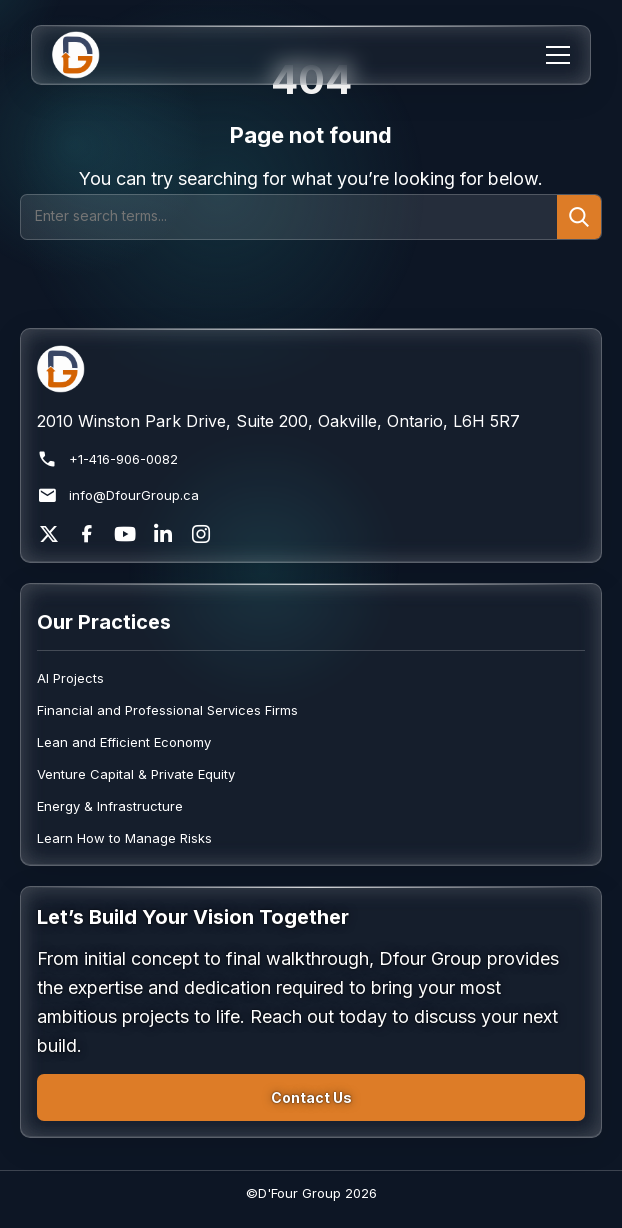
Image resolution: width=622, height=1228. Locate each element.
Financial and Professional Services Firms (167, 710)
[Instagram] (201, 534)
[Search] (289, 217)
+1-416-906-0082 (107, 459)
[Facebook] (87, 534)
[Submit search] (579, 217)
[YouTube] (125, 534)
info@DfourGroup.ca (118, 495)
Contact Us (311, 1097)
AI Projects (70, 678)
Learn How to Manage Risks (124, 838)
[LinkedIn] (163, 534)
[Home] (88, 55)
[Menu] (558, 55)
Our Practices (104, 622)
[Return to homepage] (311, 369)
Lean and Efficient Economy (124, 742)
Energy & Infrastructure (110, 806)
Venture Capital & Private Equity (136, 774)
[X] (49, 534)
